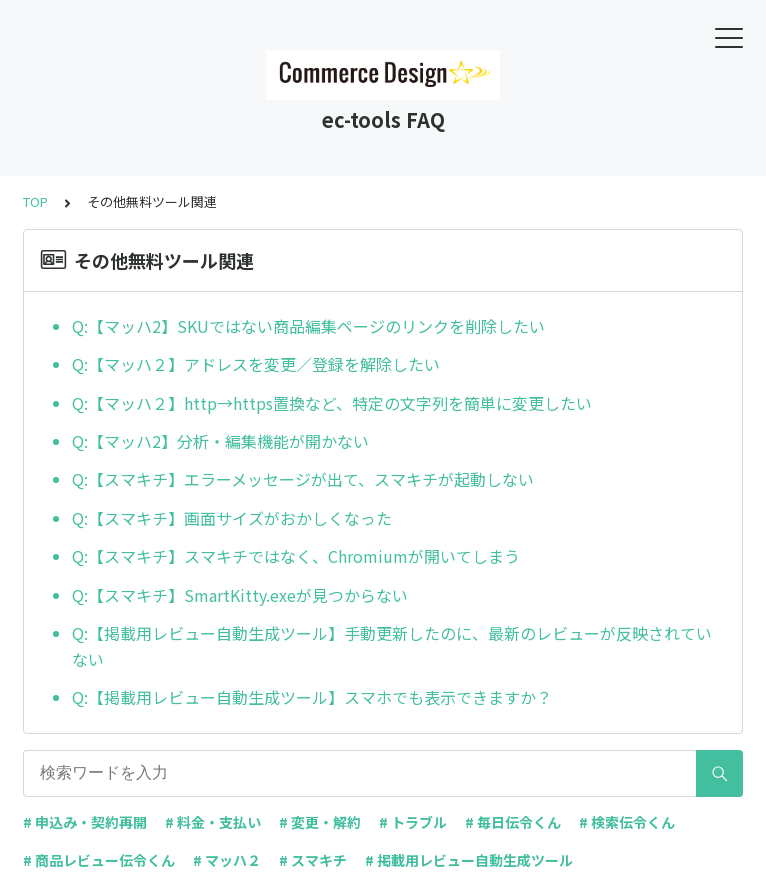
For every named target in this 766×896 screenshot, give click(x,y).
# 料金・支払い (213, 822)
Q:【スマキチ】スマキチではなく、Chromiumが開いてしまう (296, 556)
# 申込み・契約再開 (85, 822)
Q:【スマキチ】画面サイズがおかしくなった (232, 518)
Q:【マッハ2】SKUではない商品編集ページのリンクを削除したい (308, 326)
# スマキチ (313, 860)
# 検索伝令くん (627, 822)
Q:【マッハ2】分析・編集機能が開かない (220, 441)
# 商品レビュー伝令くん (99, 860)
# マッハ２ (227, 860)
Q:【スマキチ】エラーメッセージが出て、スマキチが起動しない (303, 479)
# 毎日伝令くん (513, 822)
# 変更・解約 (320, 822)
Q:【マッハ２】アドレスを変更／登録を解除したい (256, 364)
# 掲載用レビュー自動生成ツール (469, 860)
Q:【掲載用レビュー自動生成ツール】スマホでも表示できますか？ (312, 697)
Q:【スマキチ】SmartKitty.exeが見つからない (240, 595)
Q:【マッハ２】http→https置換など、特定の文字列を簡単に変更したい (332, 403)
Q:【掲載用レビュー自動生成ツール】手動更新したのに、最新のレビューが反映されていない (392, 646)
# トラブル (413, 822)
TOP (35, 201)
